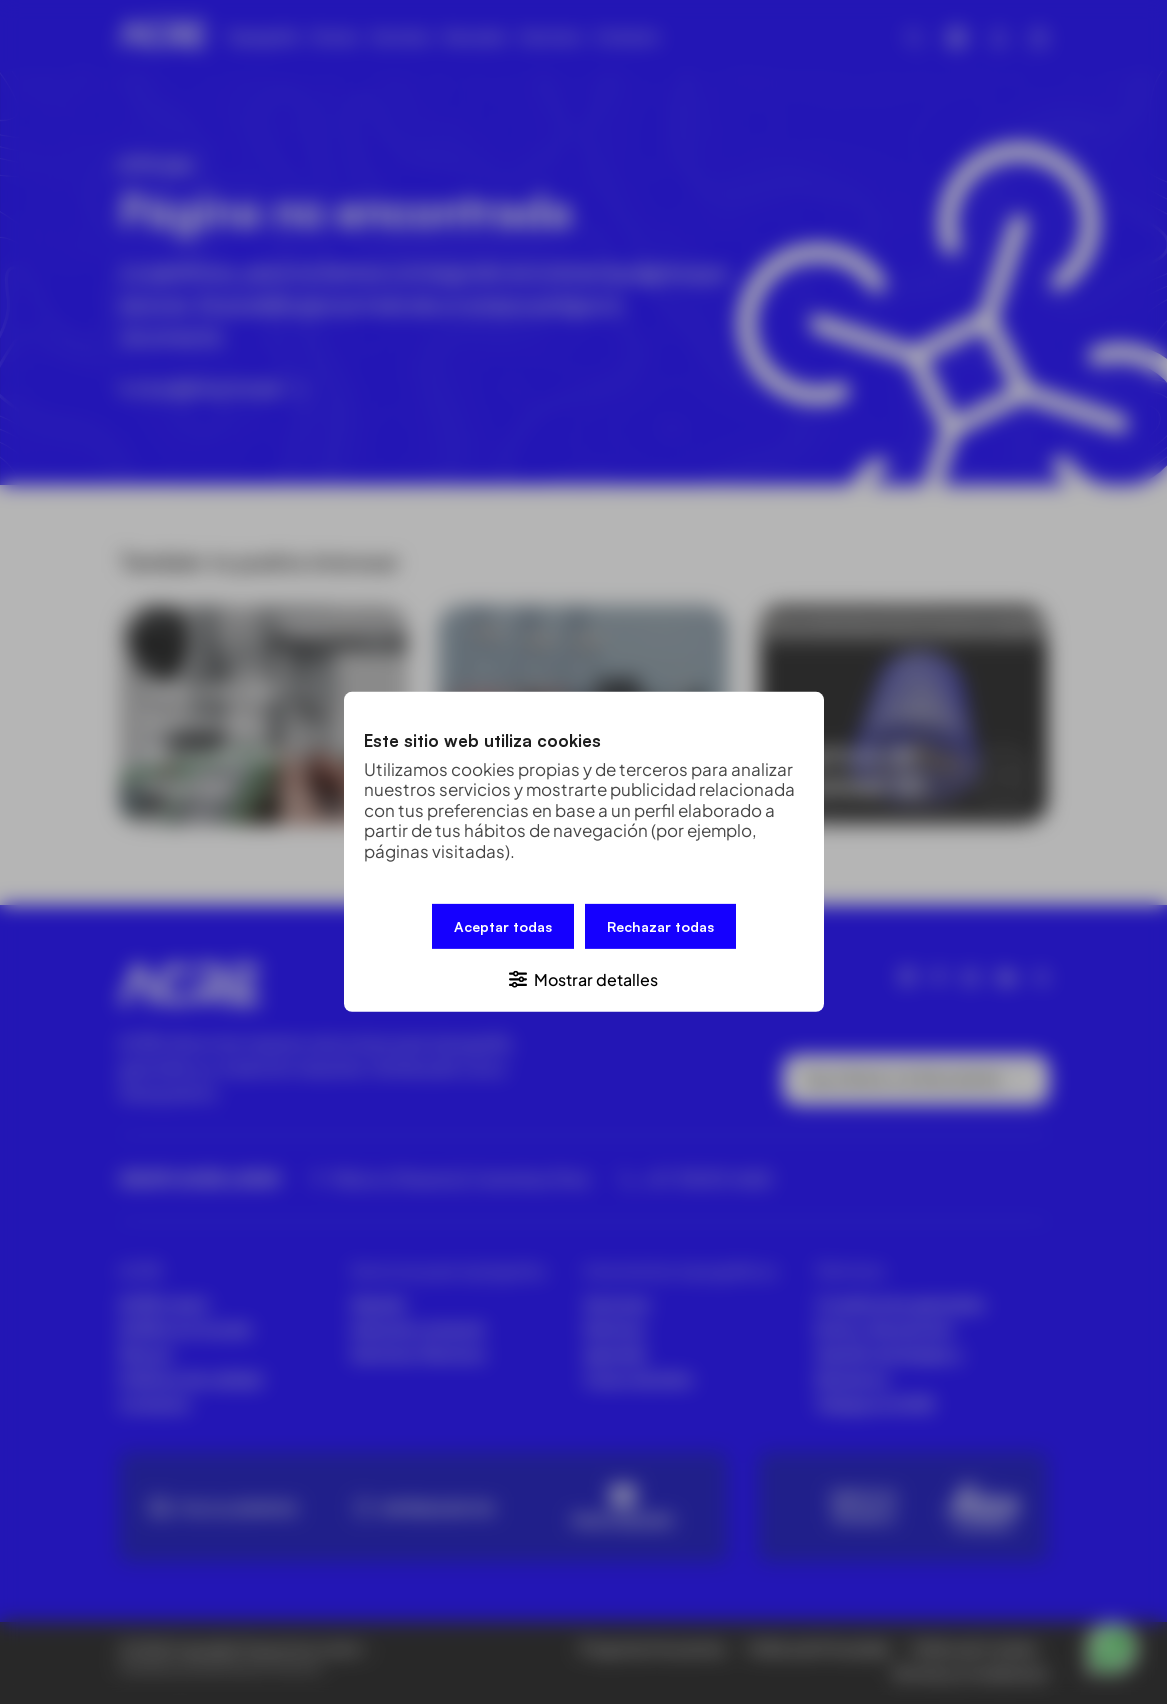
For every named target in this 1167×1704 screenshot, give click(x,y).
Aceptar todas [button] (503, 926)
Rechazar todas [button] (660, 926)
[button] (584, 978)
